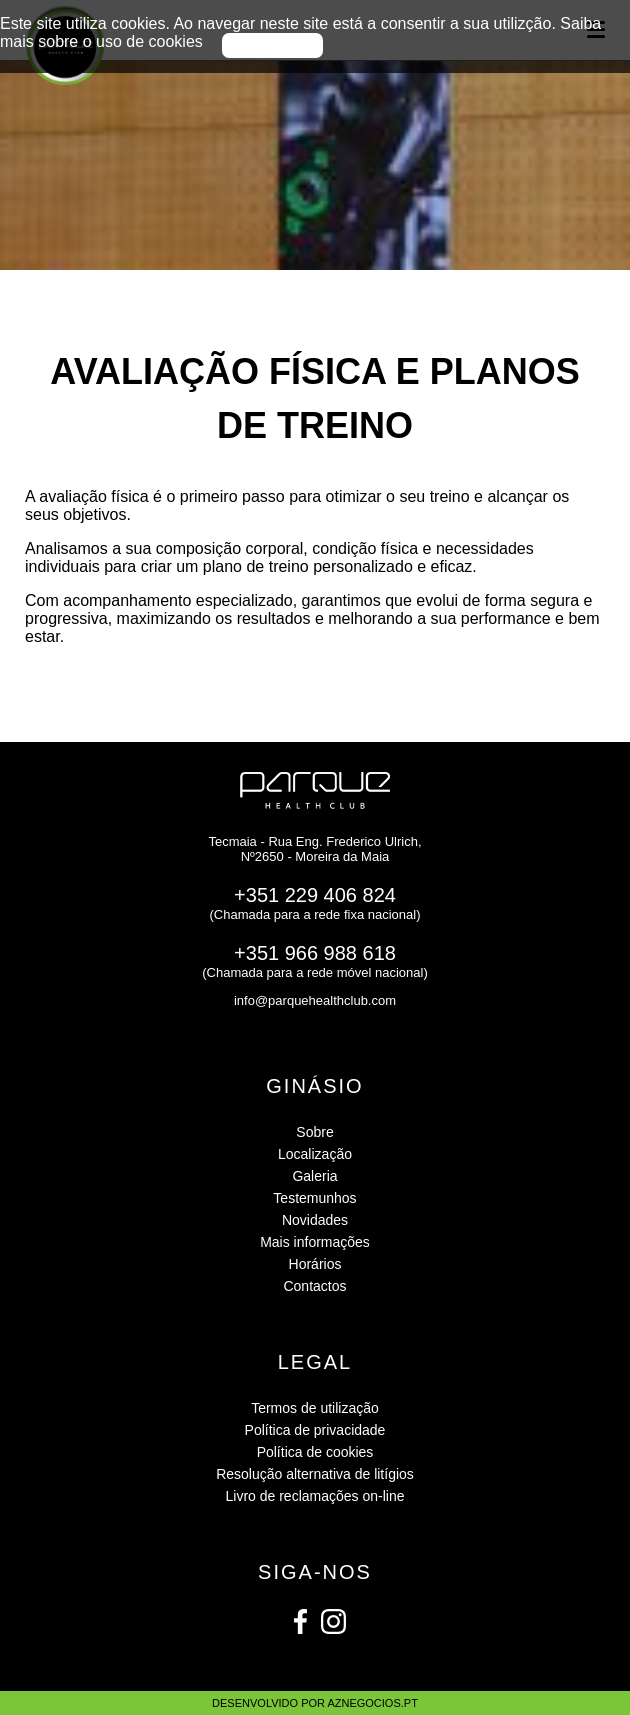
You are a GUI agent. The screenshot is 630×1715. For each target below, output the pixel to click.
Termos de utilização (315, 1408)
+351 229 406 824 (315, 895)
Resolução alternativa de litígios (315, 1474)
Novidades (315, 1220)
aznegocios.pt (372, 1703)
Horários (315, 1264)
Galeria (314, 1176)
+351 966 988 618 (315, 953)
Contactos (314, 1286)
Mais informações (315, 1242)
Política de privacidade (315, 1430)
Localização (315, 1154)
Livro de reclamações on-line (315, 1496)
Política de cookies (315, 1452)
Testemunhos (314, 1198)
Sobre (314, 1132)
